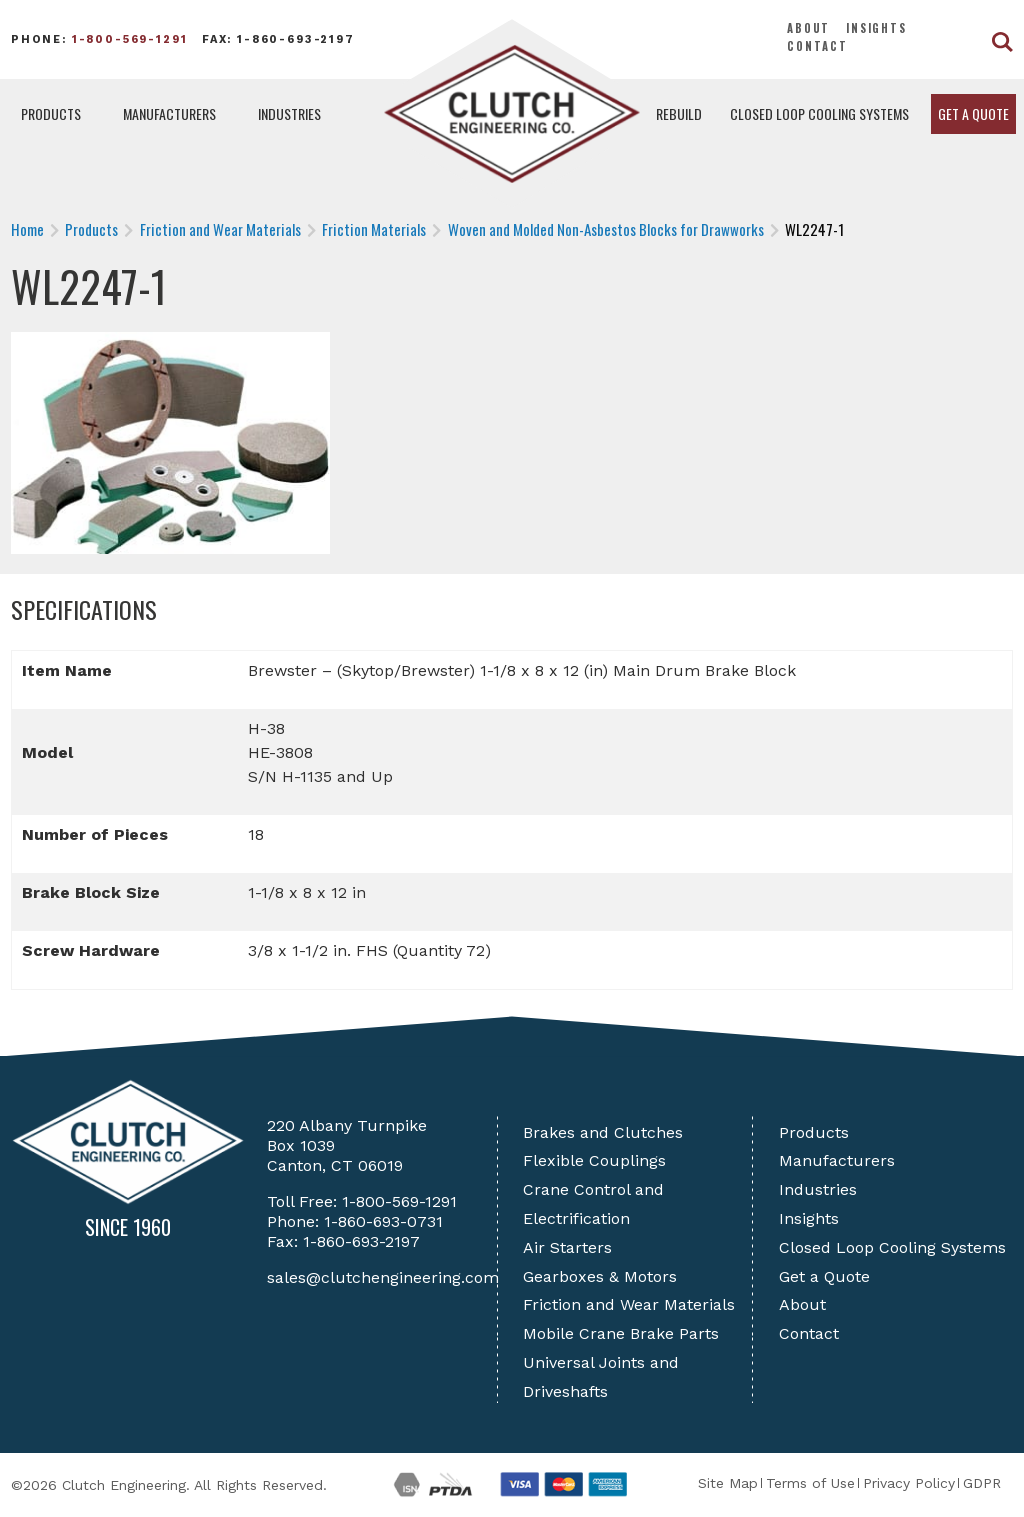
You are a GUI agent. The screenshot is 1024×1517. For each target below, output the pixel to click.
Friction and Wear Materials (629, 1304)
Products (51, 113)
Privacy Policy (909, 1483)
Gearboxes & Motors (600, 1276)
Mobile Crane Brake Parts (621, 1333)
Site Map (728, 1483)
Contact (817, 46)
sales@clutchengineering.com (383, 1277)
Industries (289, 113)
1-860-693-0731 (383, 1221)
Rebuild (679, 113)
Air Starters (567, 1247)
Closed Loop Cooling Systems (819, 113)
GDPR (982, 1483)
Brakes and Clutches (603, 1132)
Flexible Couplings (594, 1160)
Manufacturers (169, 113)
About (808, 28)
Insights (876, 28)
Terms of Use (810, 1483)
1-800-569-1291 (130, 39)
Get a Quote (973, 113)
